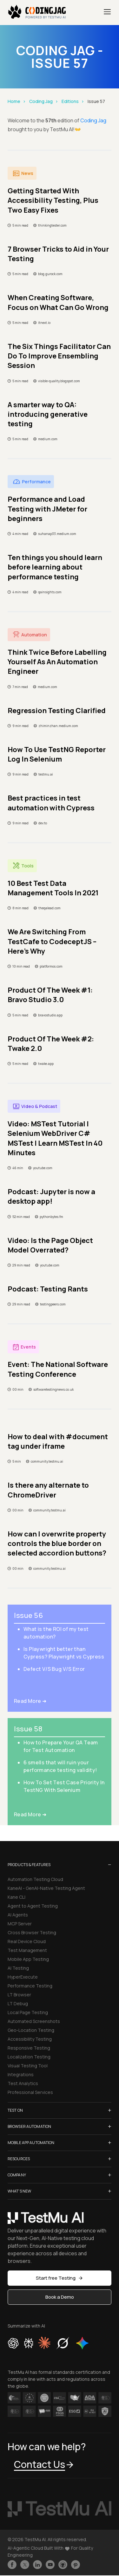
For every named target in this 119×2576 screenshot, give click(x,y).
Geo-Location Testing (31, 2030)
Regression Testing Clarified (57, 710)
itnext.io (44, 322)
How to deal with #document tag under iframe (58, 1441)
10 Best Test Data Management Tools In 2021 (53, 888)
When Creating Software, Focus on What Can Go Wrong (58, 302)
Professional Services (30, 2092)
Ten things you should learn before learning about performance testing (55, 567)
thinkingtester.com (52, 225)
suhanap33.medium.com (57, 533)
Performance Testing (30, 1986)
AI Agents (18, 1915)
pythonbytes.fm (51, 1216)
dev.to (42, 823)
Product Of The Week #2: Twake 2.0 (51, 1043)
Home (14, 101)
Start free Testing (59, 2278)
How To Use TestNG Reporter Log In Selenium (57, 754)
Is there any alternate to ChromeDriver (48, 1489)
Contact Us (44, 2464)
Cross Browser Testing (32, 1932)
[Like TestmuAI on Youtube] (50, 2564)
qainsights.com (50, 592)
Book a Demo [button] (59, 2297)
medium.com (47, 439)
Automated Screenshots (34, 2021)
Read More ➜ (30, 1700)
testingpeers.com (53, 1304)
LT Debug (18, 2003)
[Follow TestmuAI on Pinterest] (75, 2564)
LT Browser (19, 1995)
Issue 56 (28, 1615)
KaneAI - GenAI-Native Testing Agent (46, 1888)
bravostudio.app (50, 1015)
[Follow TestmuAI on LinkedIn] (37, 2564)
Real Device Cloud (27, 1941)
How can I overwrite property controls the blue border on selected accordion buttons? (57, 1543)
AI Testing (18, 1968)
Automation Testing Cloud (35, 1879)
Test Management (27, 1950)
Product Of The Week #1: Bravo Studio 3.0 (50, 994)
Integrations (21, 2074)
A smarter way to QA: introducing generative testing (48, 414)
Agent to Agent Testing (33, 1906)
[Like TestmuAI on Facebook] (12, 2564)
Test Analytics (23, 2083)
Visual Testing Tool (28, 2066)
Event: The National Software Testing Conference (58, 1369)
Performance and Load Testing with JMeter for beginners (47, 508)
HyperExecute (23, 1977)
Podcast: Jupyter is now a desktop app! (51, 1196)
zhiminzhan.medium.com (58, 726)
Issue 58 (28, 1729)
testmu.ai (45, 774)
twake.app (46, 1063)
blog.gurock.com (50, 274)
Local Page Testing (28, 2012)
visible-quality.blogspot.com (59, 381)
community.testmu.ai (47, 1461)
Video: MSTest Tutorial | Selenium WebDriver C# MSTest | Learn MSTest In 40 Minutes (55, 1138)
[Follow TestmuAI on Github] (62, 2564)
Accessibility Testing (30, 2039)
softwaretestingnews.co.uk (53, 1389)
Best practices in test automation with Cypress (51, 802)
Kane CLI (16, 1897)
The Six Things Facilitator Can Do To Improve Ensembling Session (59, 356)
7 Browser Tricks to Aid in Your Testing (58, 253)
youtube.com (42, 1168)
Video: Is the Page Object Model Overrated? (50, 1245)
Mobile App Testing (28, 1959)
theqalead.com (49, 908)
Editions (70, 101)
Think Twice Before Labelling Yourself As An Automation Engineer (57, 661)
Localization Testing (29, 2057)
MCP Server (20, 1924)
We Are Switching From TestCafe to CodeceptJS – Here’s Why (52, 941)
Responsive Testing (29, 2048)
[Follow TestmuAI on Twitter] (24, 2564)
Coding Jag (41, 101)
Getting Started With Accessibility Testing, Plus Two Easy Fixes (53, 200)
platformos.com (51, 966)
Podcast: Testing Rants (48, 1289)
